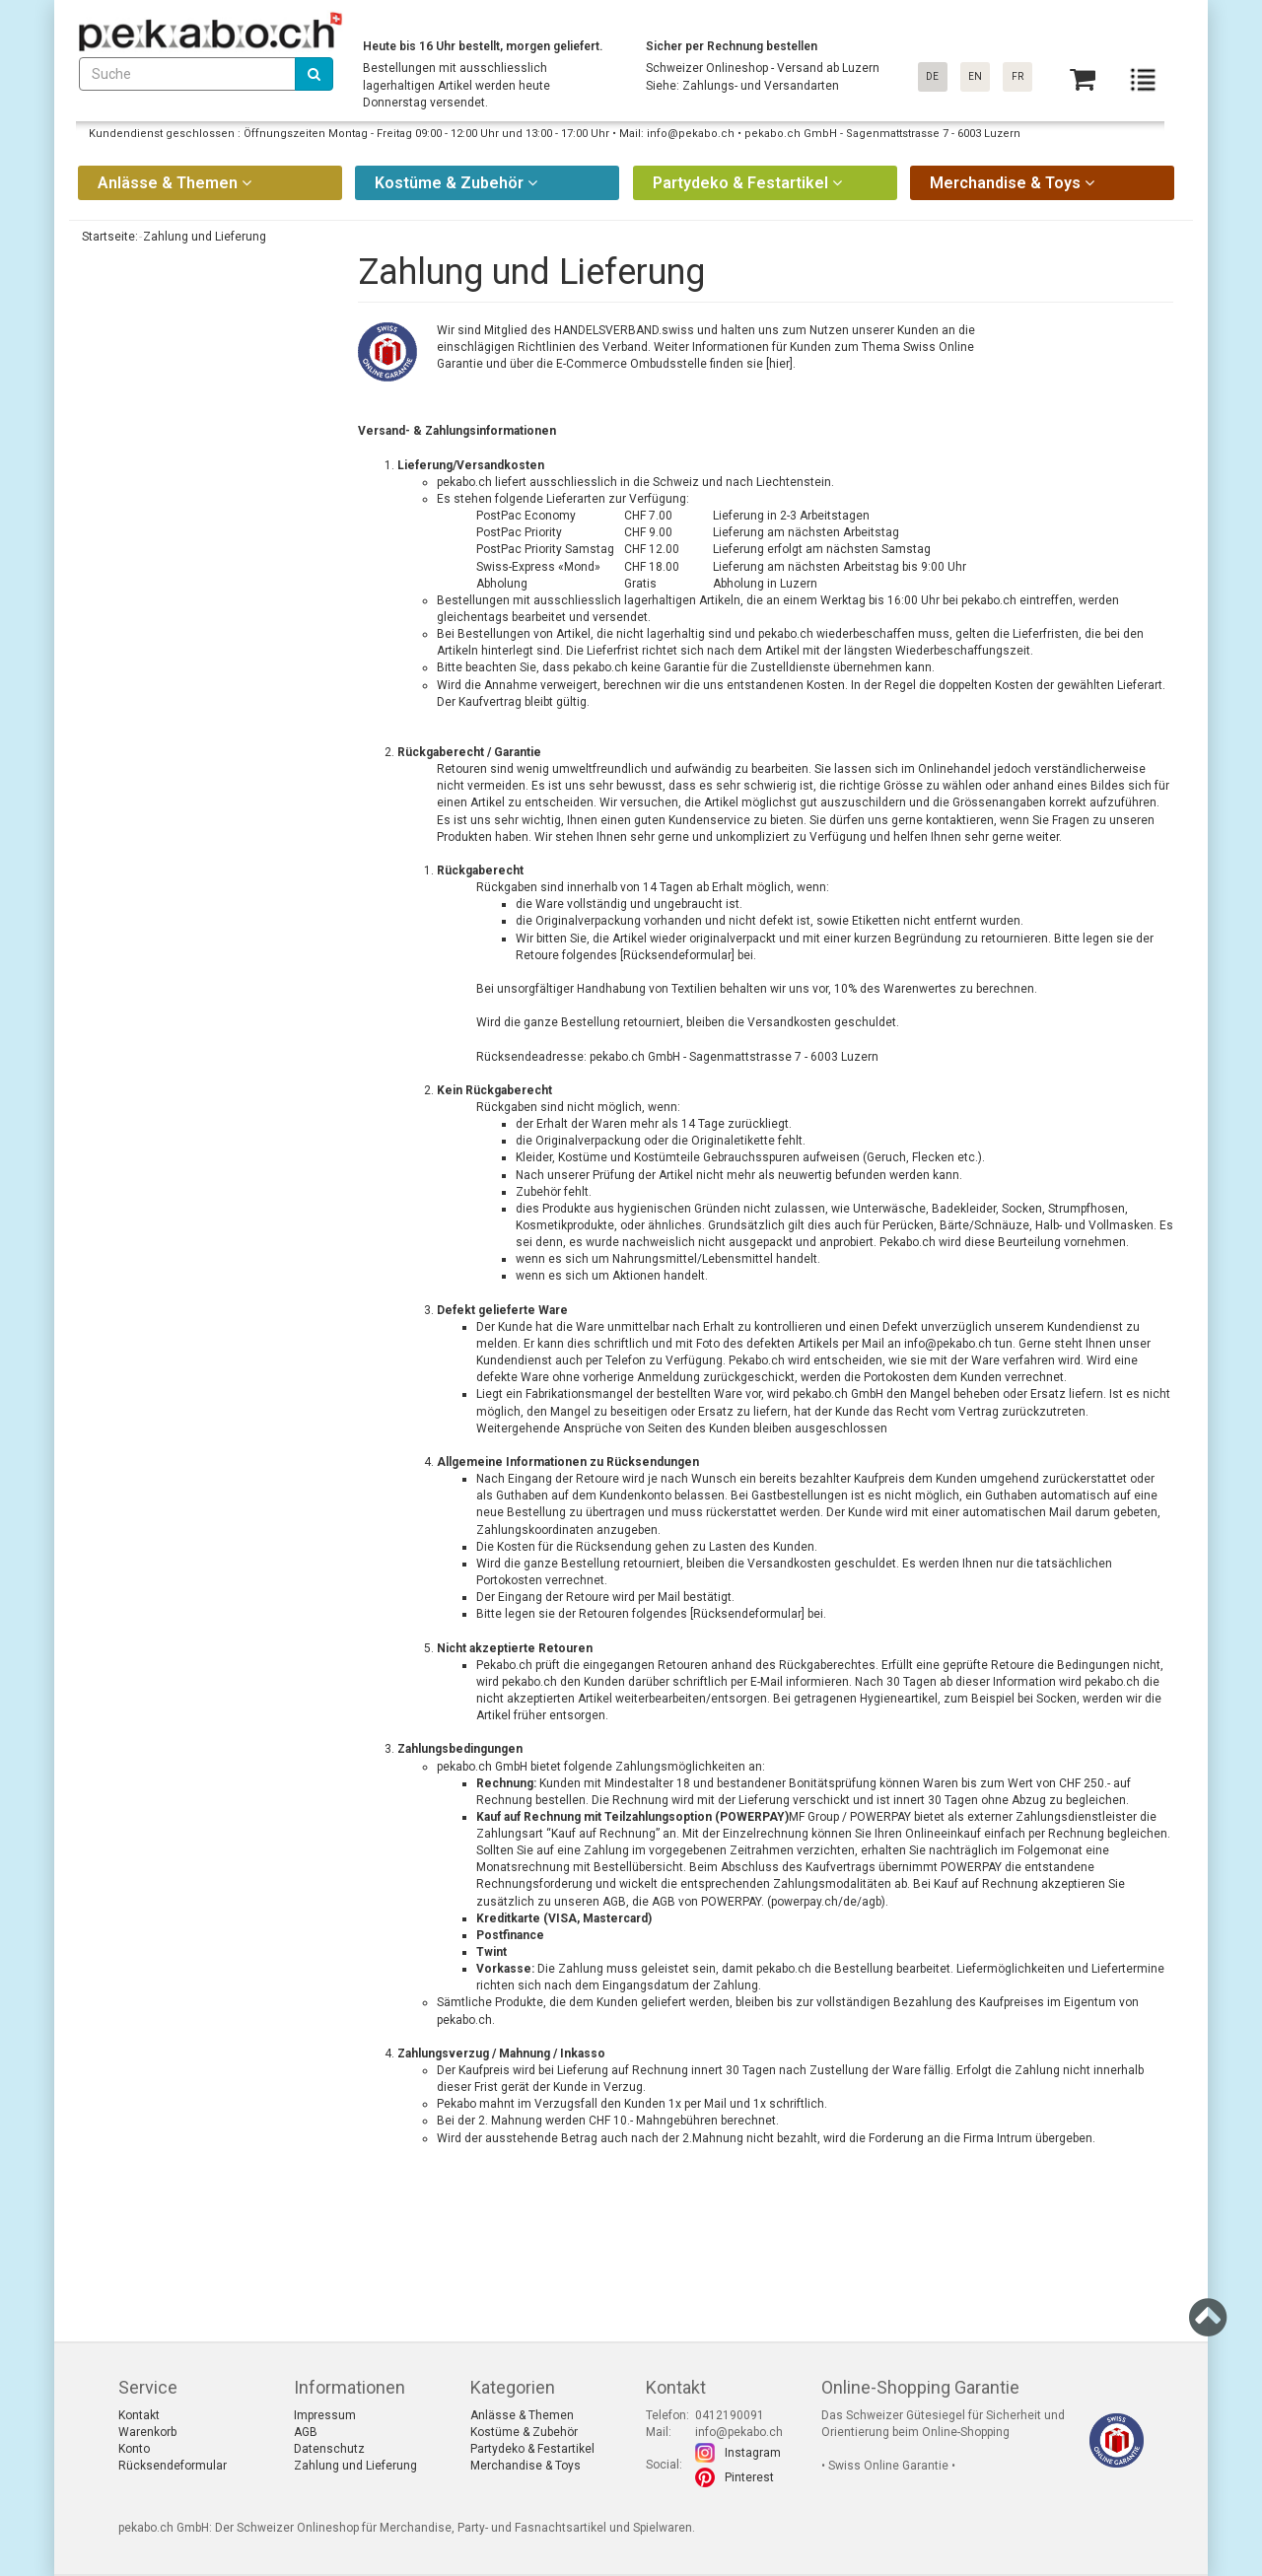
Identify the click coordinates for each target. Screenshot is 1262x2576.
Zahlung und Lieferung (355, 2465)
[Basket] (1082, 79)
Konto (134, 2449)
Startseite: (108, 237)
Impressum (325, 2415)
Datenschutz (329, 2449)
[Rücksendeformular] (677, 955)
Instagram (753, 2453)
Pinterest (749, 2477)
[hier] (779, 364)
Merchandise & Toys (525, 2465)
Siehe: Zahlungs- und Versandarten (742, 86)
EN (975, 76)
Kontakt (139, 2415)
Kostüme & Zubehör (524, 2432)
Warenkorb (147, 2432)
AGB (663, 1902)
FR (1017, 76)
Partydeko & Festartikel (532, 2449)
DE (932, 76)
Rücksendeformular (747, 1614)
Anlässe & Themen (522, 2415)
